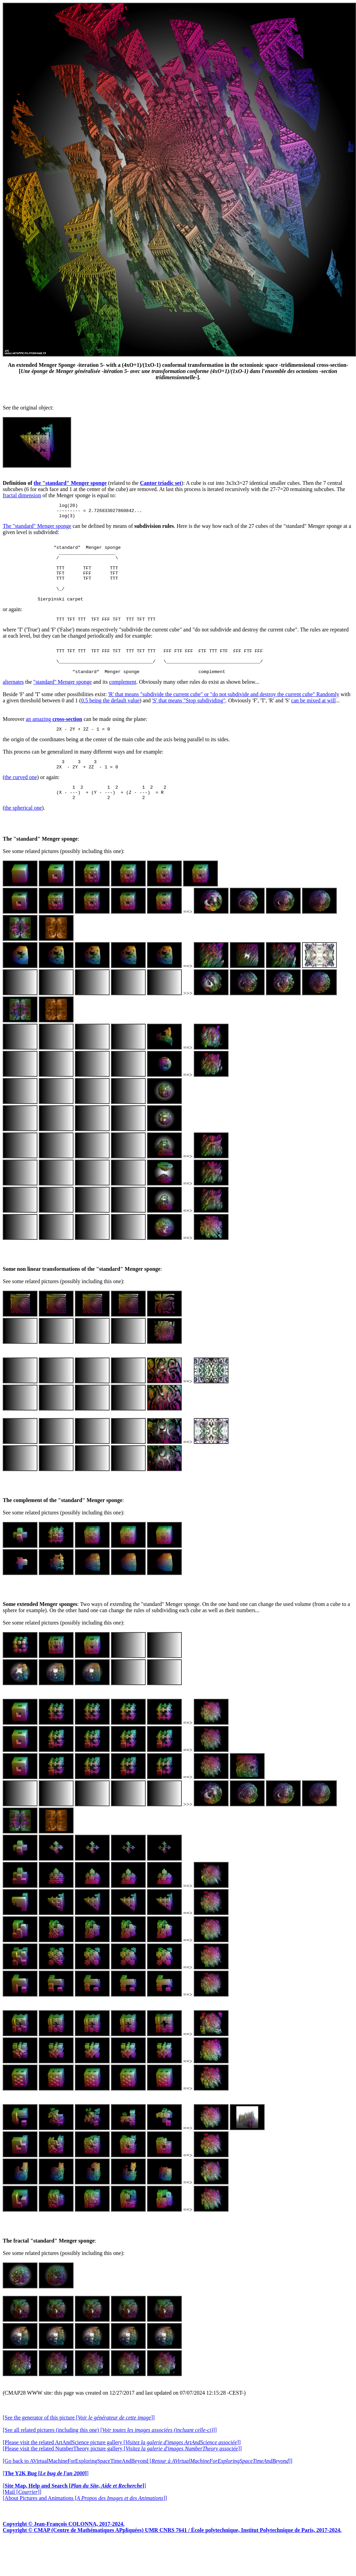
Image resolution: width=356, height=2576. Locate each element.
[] (46, 2502)
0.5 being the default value (110, 723)
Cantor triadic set (160, 483)
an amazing (54, 742)
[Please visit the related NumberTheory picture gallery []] (122, 2477)
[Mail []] (22, 2521)
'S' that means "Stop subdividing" (189, 723)
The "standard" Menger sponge (37, 529)
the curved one (20, 803)
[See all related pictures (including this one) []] (109, 2459)
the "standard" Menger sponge (70, 483)
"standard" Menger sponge (62, 704)
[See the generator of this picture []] (79, 2446)
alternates (13, 704)
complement (122, 704)
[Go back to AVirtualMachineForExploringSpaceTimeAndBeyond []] (147, 2490)
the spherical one (23, 837)
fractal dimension (22, 495)
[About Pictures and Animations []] (85, 2527)
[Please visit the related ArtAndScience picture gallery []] (122, 2471)
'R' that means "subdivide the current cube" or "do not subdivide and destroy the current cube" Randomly (224, 717)
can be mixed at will (313, 723)
